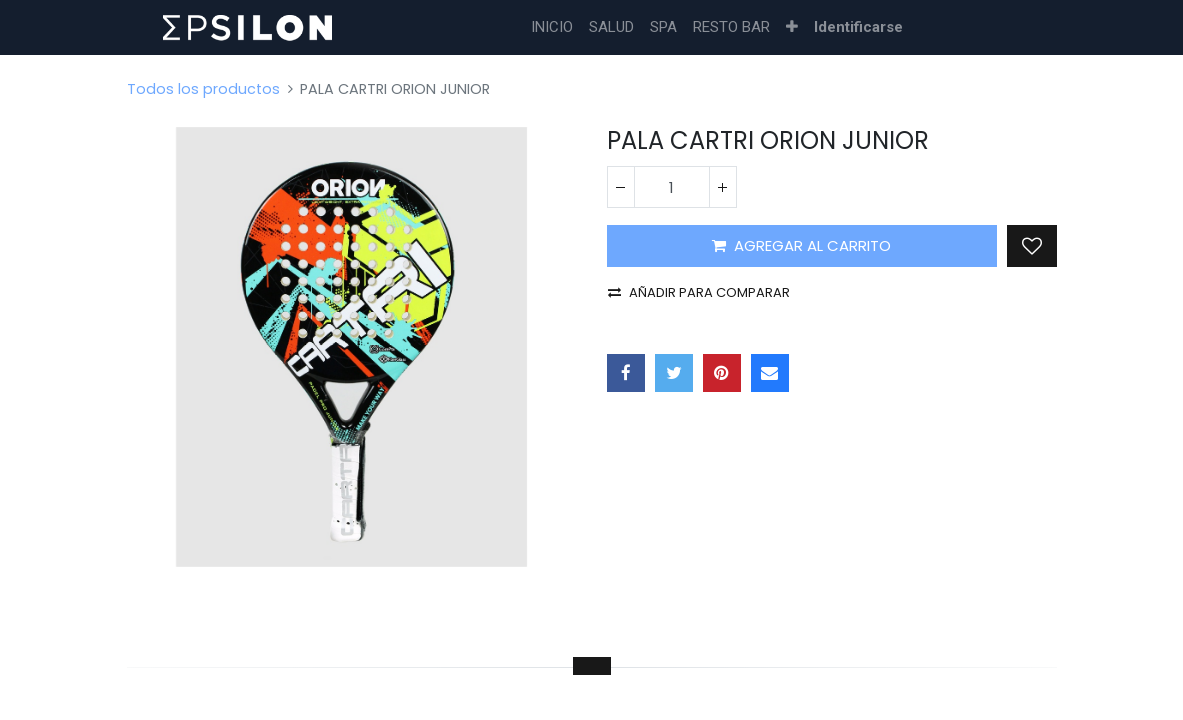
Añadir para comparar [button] (699, 292)
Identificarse (858, 27)
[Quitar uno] (621, 187)
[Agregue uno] (723, 187)
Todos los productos (203, 89)
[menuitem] (552, 27)
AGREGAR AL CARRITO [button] (801, 245)
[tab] (592, 666)
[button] (792, 27)
